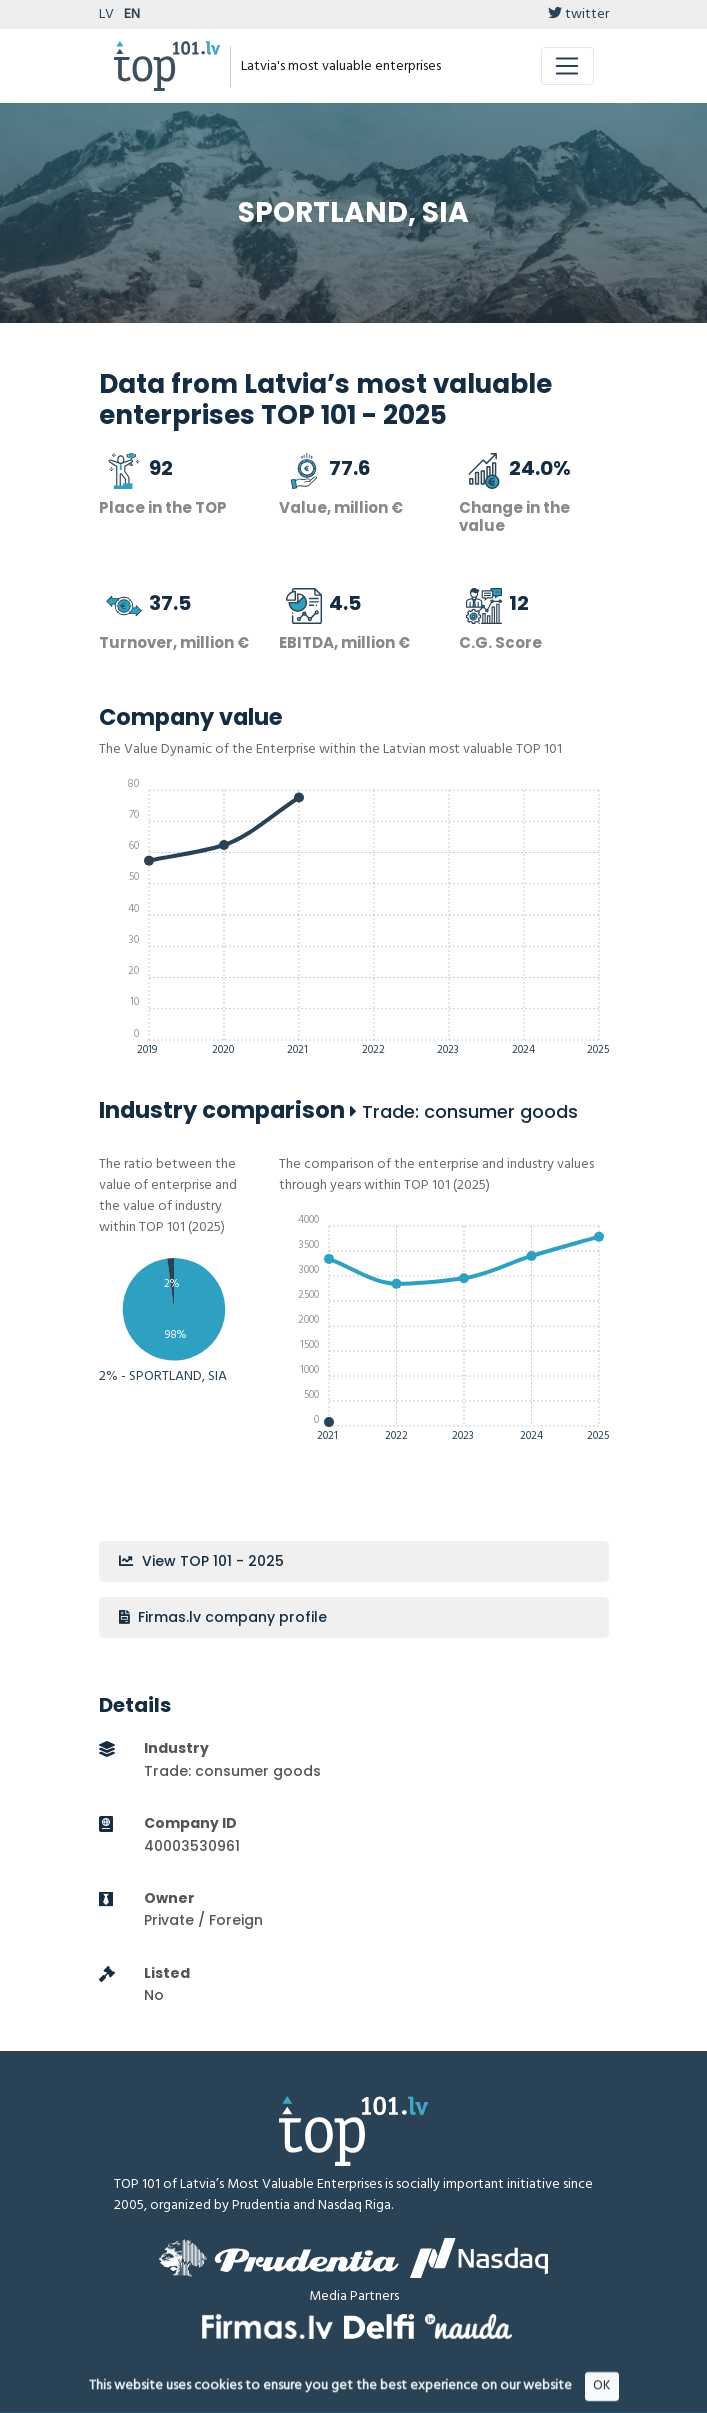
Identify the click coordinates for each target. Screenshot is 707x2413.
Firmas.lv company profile (223, 1617)
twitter (578, 14)
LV (106, 14)
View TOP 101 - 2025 (201, 1561)
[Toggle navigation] (567, 66)
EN (132, 14)
